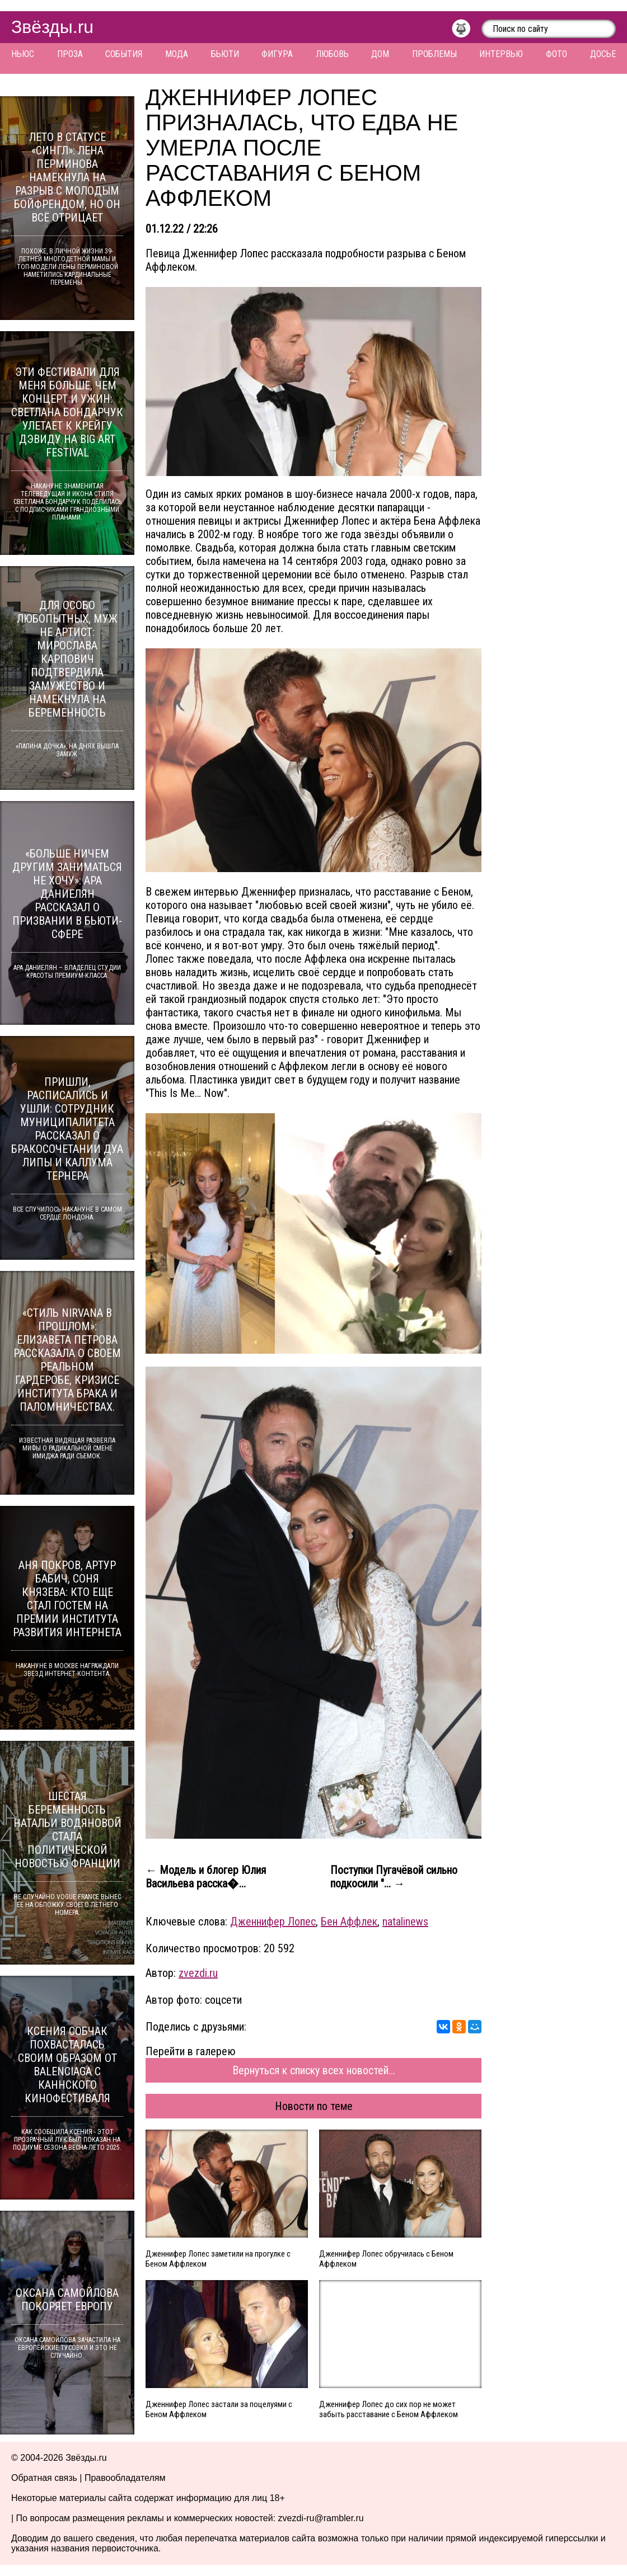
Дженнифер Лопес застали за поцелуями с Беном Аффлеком (219, 2409)
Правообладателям (125, 2478)
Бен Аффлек (349, 1921)
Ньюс (22, 54)
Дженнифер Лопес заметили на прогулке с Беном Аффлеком (218, 2259)
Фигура (277, 54)
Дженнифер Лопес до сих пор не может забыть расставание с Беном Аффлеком (388, 2409)
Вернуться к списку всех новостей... (313, 2070)
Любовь (332, 54)
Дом (380, 54)
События (123, 54)
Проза (70, 54)
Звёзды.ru (52, 27)
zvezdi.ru (198, 1973)
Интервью (501, 54)
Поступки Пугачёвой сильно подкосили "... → (393, 1876)
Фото (556, 54)
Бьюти (225, 54)
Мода (176, 54)
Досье (603, 54)
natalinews (405, 1921)
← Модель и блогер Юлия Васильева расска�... (206, 1876)
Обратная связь (44, 2478)
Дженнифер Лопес (273, 1921)
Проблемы (434, 54)
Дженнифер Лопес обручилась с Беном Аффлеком (386, 2259)
